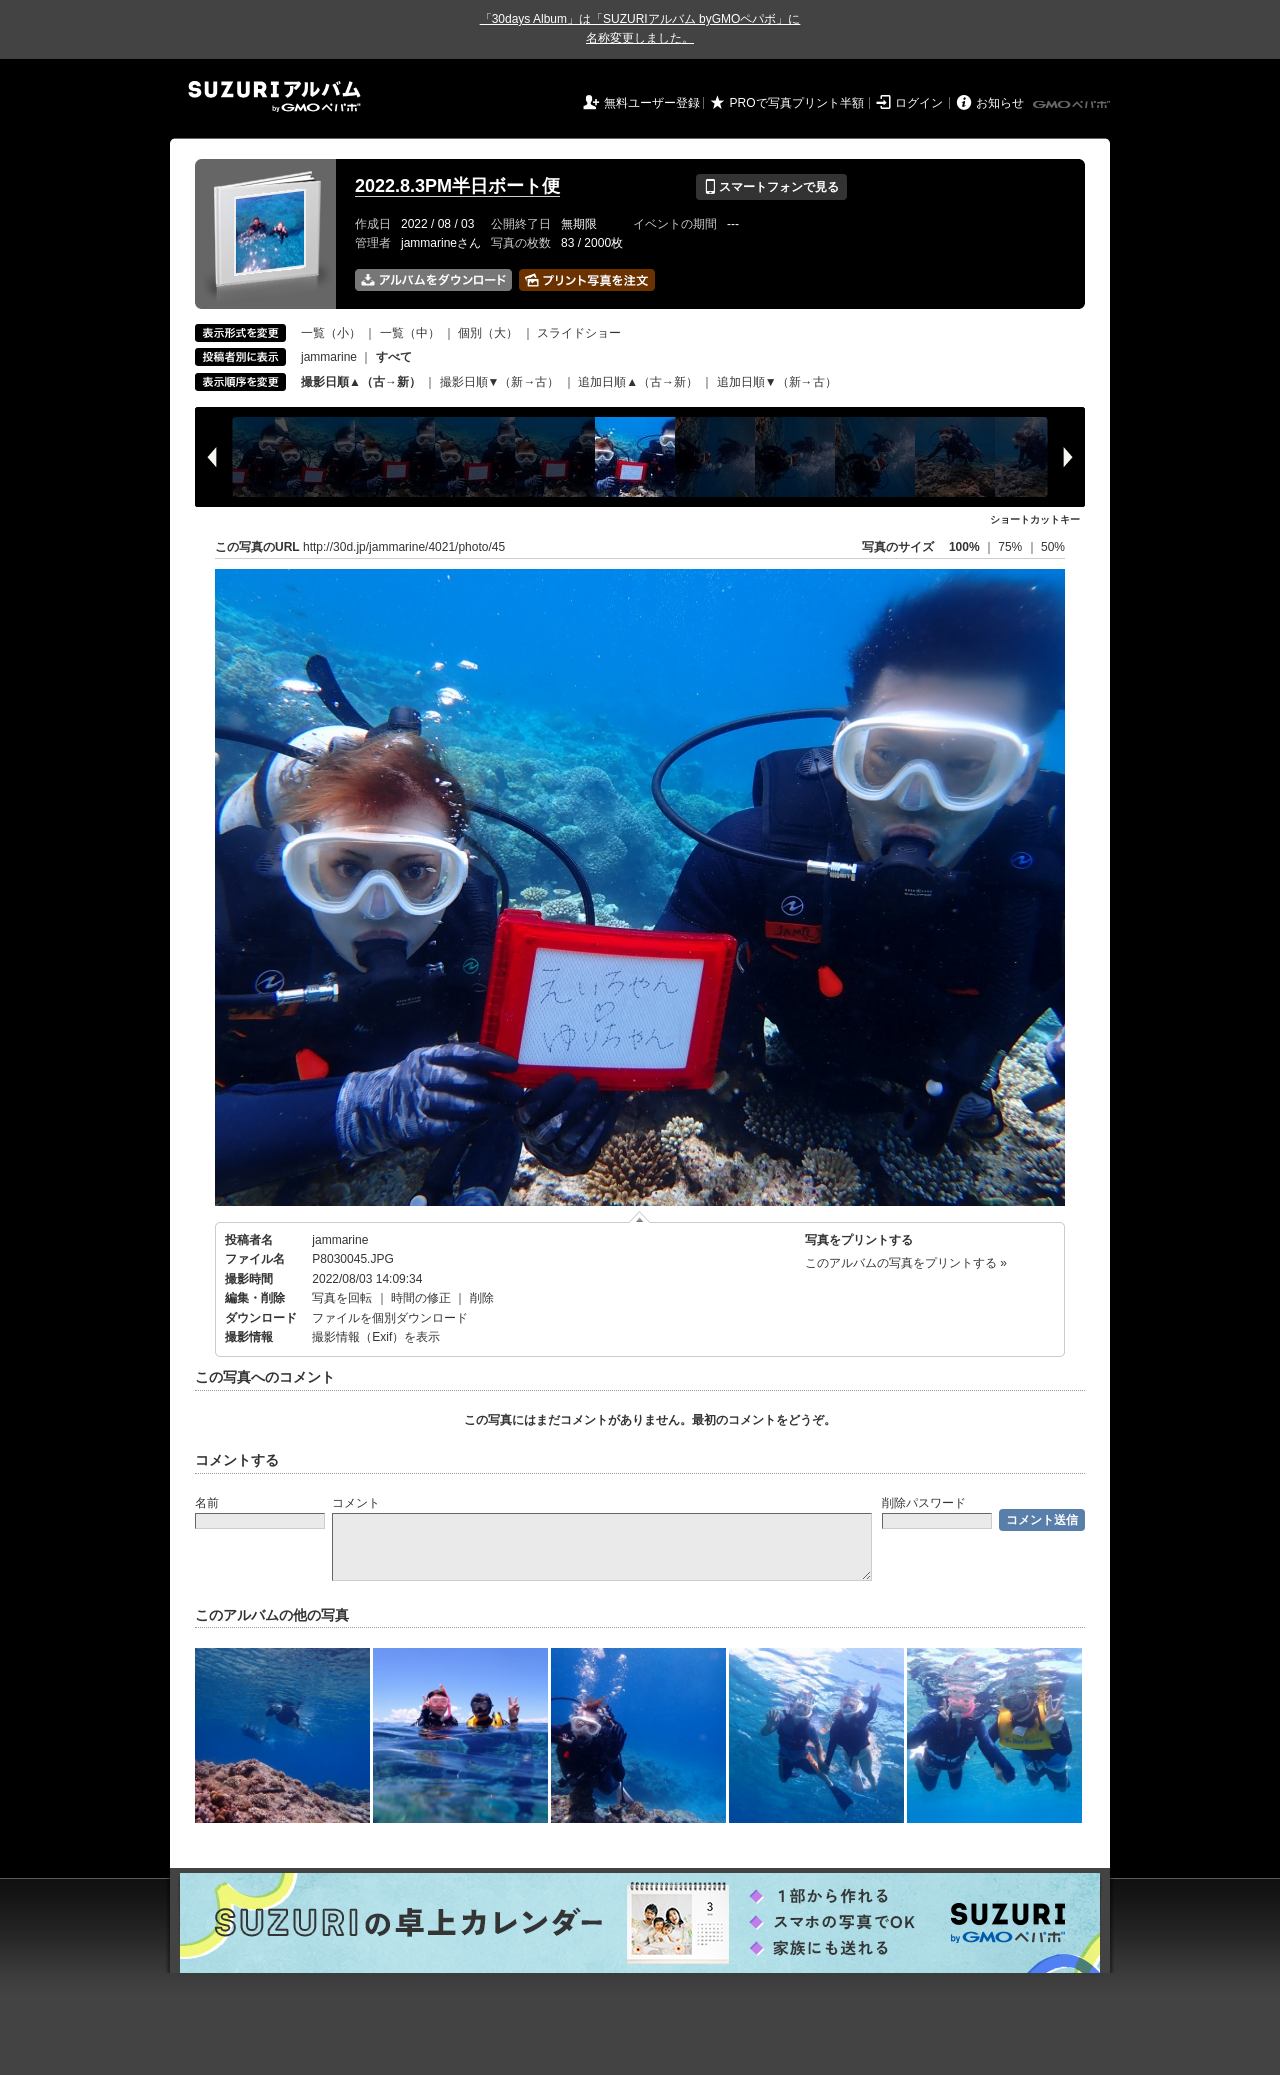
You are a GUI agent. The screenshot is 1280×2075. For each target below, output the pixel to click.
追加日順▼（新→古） (777, 382)
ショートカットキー (1035, 519)
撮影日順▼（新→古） (500, 382)
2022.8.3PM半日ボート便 (457, 186)
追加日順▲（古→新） (638, 382)
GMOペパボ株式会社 (1073, 105)
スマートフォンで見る (771, 187)
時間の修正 (421, 1298)
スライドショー (579, 333)
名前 (207, 1503)
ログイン (919, 103)
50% (1053, 547)
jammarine (329, 357)
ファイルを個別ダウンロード (390, 1318)
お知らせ (1000, 103)
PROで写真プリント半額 (797, 103)
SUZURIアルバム (274, 96)
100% (964, 547)
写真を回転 (342, 1298)
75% (1011, 547)
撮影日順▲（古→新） (361, 382)
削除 (482, 1298)
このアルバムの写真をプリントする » (906, 1263)
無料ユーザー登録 (652, 103)
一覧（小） (331, 333)
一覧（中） (410, 333)
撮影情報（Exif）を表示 (376, 1337)
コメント (356, 1503)
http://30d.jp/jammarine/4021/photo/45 (404, 547)
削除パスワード (924, 1503)
